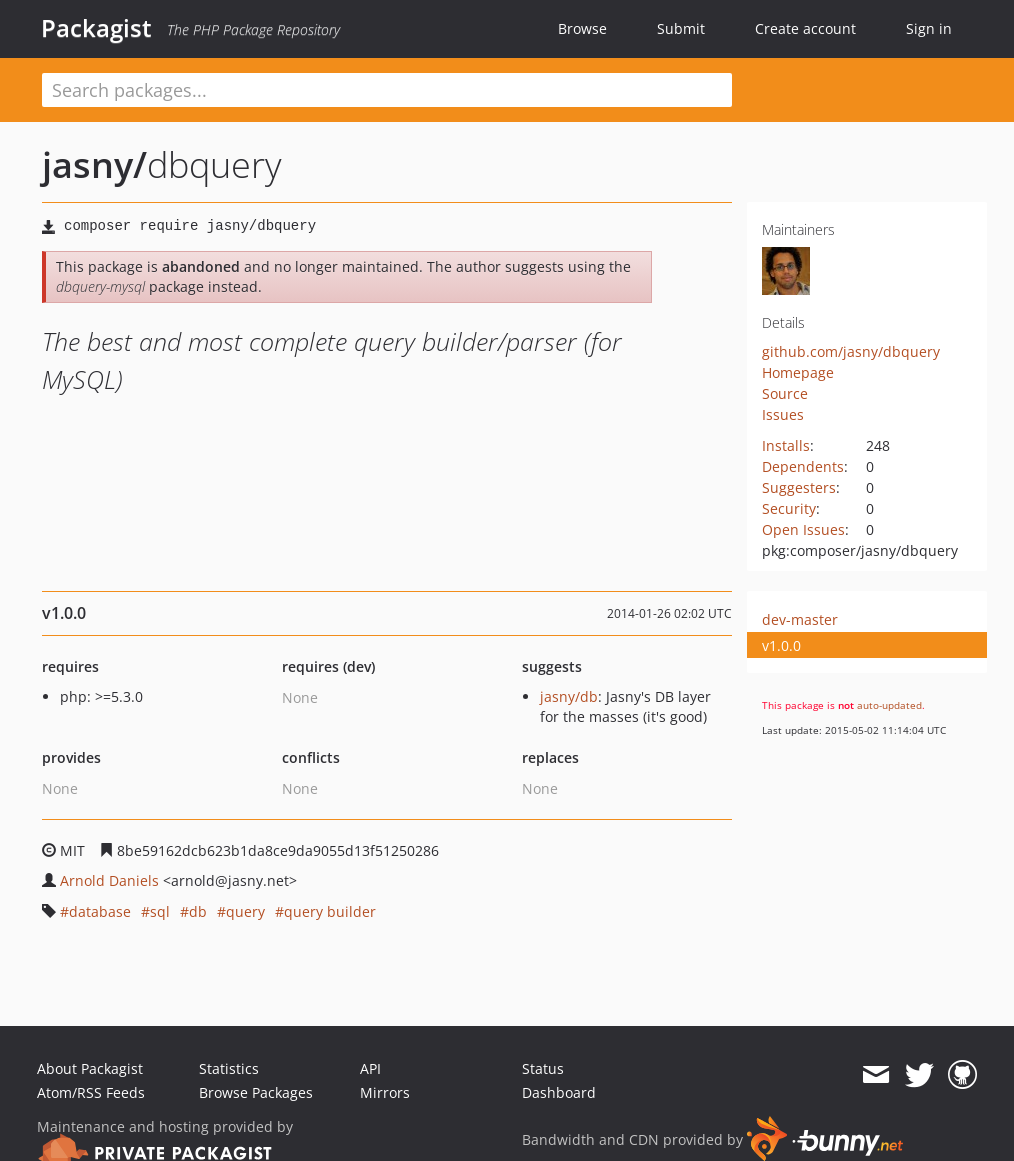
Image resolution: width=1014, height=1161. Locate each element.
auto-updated (889, 705)
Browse (582, 28)
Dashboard (559, 1092)
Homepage (798, 372)
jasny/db (569, 696)
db (198, 911)
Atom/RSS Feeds (91, 1092)
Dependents (803, 466)
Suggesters (799, 487)
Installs (786, 445)
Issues (783, 414)
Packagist (96, 28)
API (370, 1068)
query (245, 911)
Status (543, 1068)
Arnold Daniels (109, 880)
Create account (805, 28)
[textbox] (387, 90)
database (100, 911)
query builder (330, 911)
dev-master (800, 619)
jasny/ (94, 164)
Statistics (229, 1068)
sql (160, 911)
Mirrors (385, 1092)
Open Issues (803, 529)
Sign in (929, 28)
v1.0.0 (781, 645)
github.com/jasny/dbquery (851, 351)
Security (789, 508)
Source (785, 393)
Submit (681, 28)
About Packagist (90, 1068)
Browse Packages (256, 1092)
